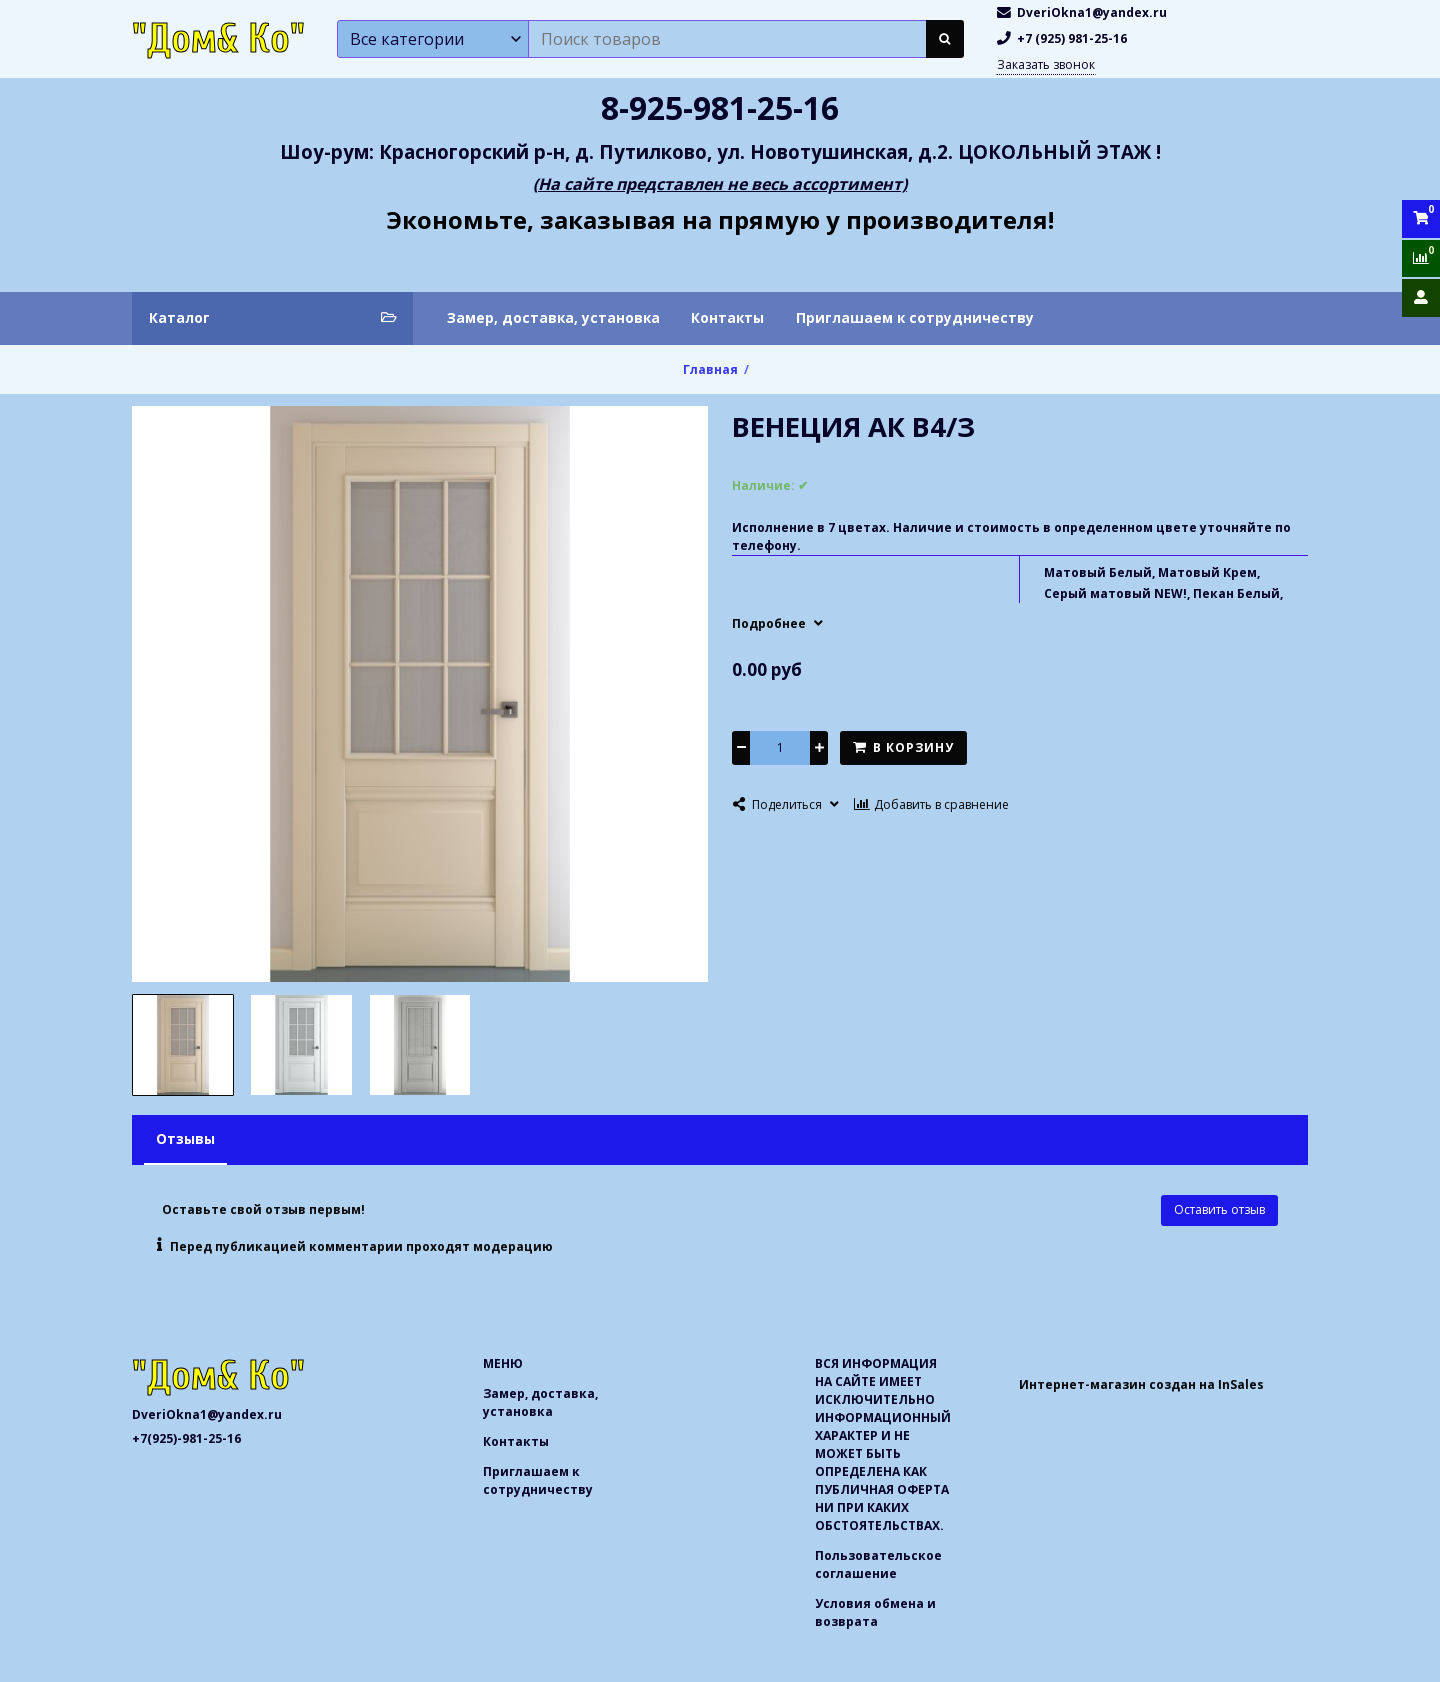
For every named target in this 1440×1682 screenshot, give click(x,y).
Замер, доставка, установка (553, 317)
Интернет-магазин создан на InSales (1141, 1384)
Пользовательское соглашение (878, 1564)
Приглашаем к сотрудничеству (915, 317)
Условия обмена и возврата (875, 1612)
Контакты (727, 317)
